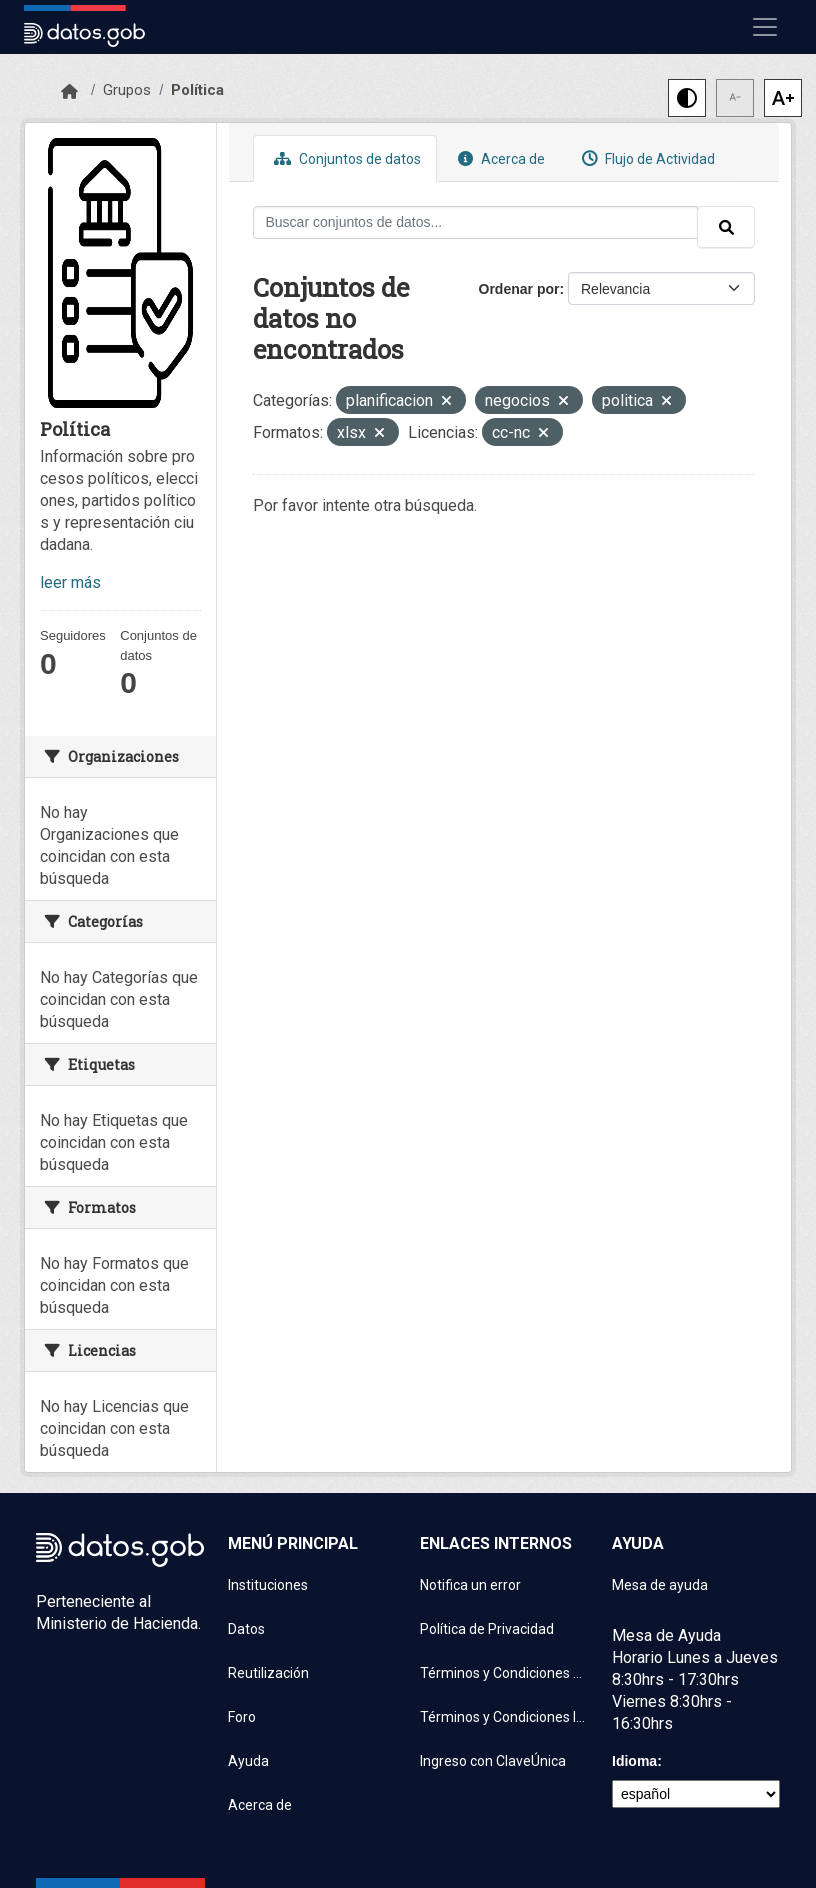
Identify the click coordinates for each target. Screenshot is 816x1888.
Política (197, 90)
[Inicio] (69, 92)
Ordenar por (519, 289)
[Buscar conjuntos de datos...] (476, 222)
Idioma (634, 1761)
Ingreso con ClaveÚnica (493, 1761)
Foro (242, 1717)
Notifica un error (470, 1585)
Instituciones (268, 1585)
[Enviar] (726, 227)
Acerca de (499, 158)
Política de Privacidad (487, 1629)
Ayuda (248, 1761)
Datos (246, 1629)
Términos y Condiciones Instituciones (504, 1717)
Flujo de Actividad (646, 158)
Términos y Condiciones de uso (504, 1673)
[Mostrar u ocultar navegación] (765, 27)
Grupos (127, 90)
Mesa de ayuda (660, 1585)
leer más (70, 582)
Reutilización (268, 1673)
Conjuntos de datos (345, 158)
